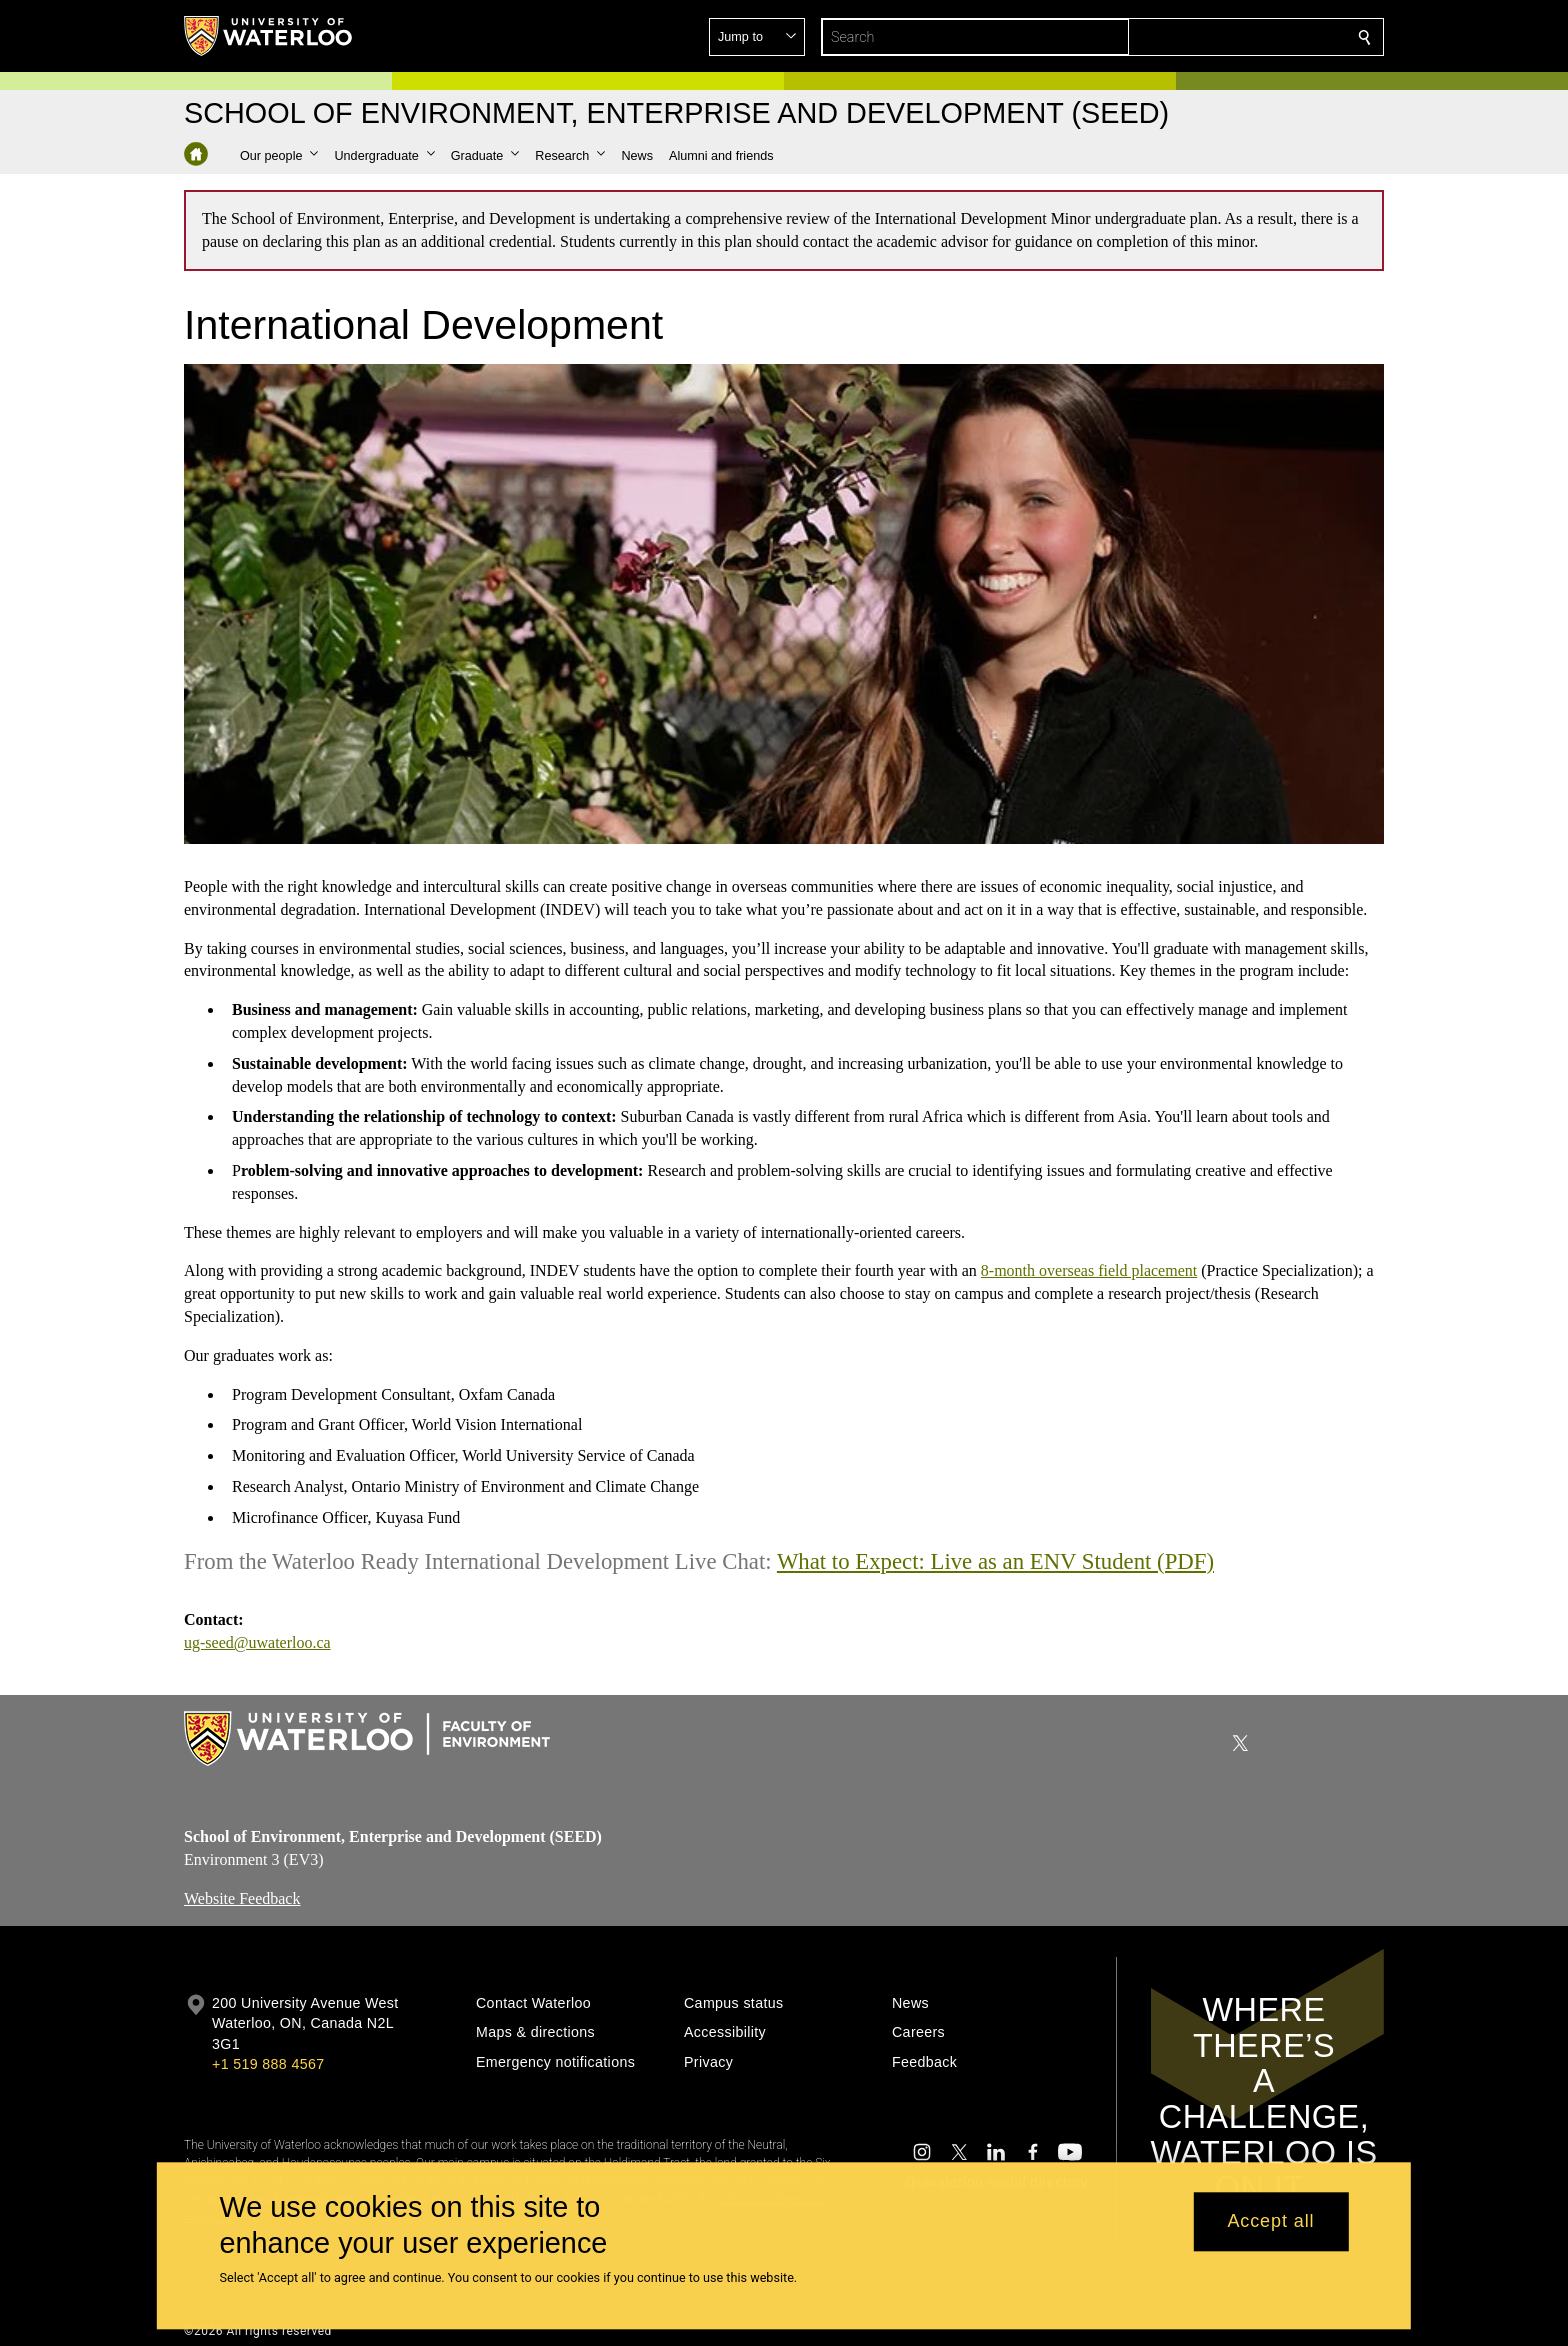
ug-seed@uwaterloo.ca (257, 1643)
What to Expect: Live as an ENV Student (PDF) (995, 1561)
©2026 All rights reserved (258, 2331)
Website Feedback (242, 1897)
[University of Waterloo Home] (269, 36)
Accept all (1270, 2222)
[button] (1220, 37)
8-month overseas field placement (1089, 1271)
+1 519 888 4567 (268, 2064)
